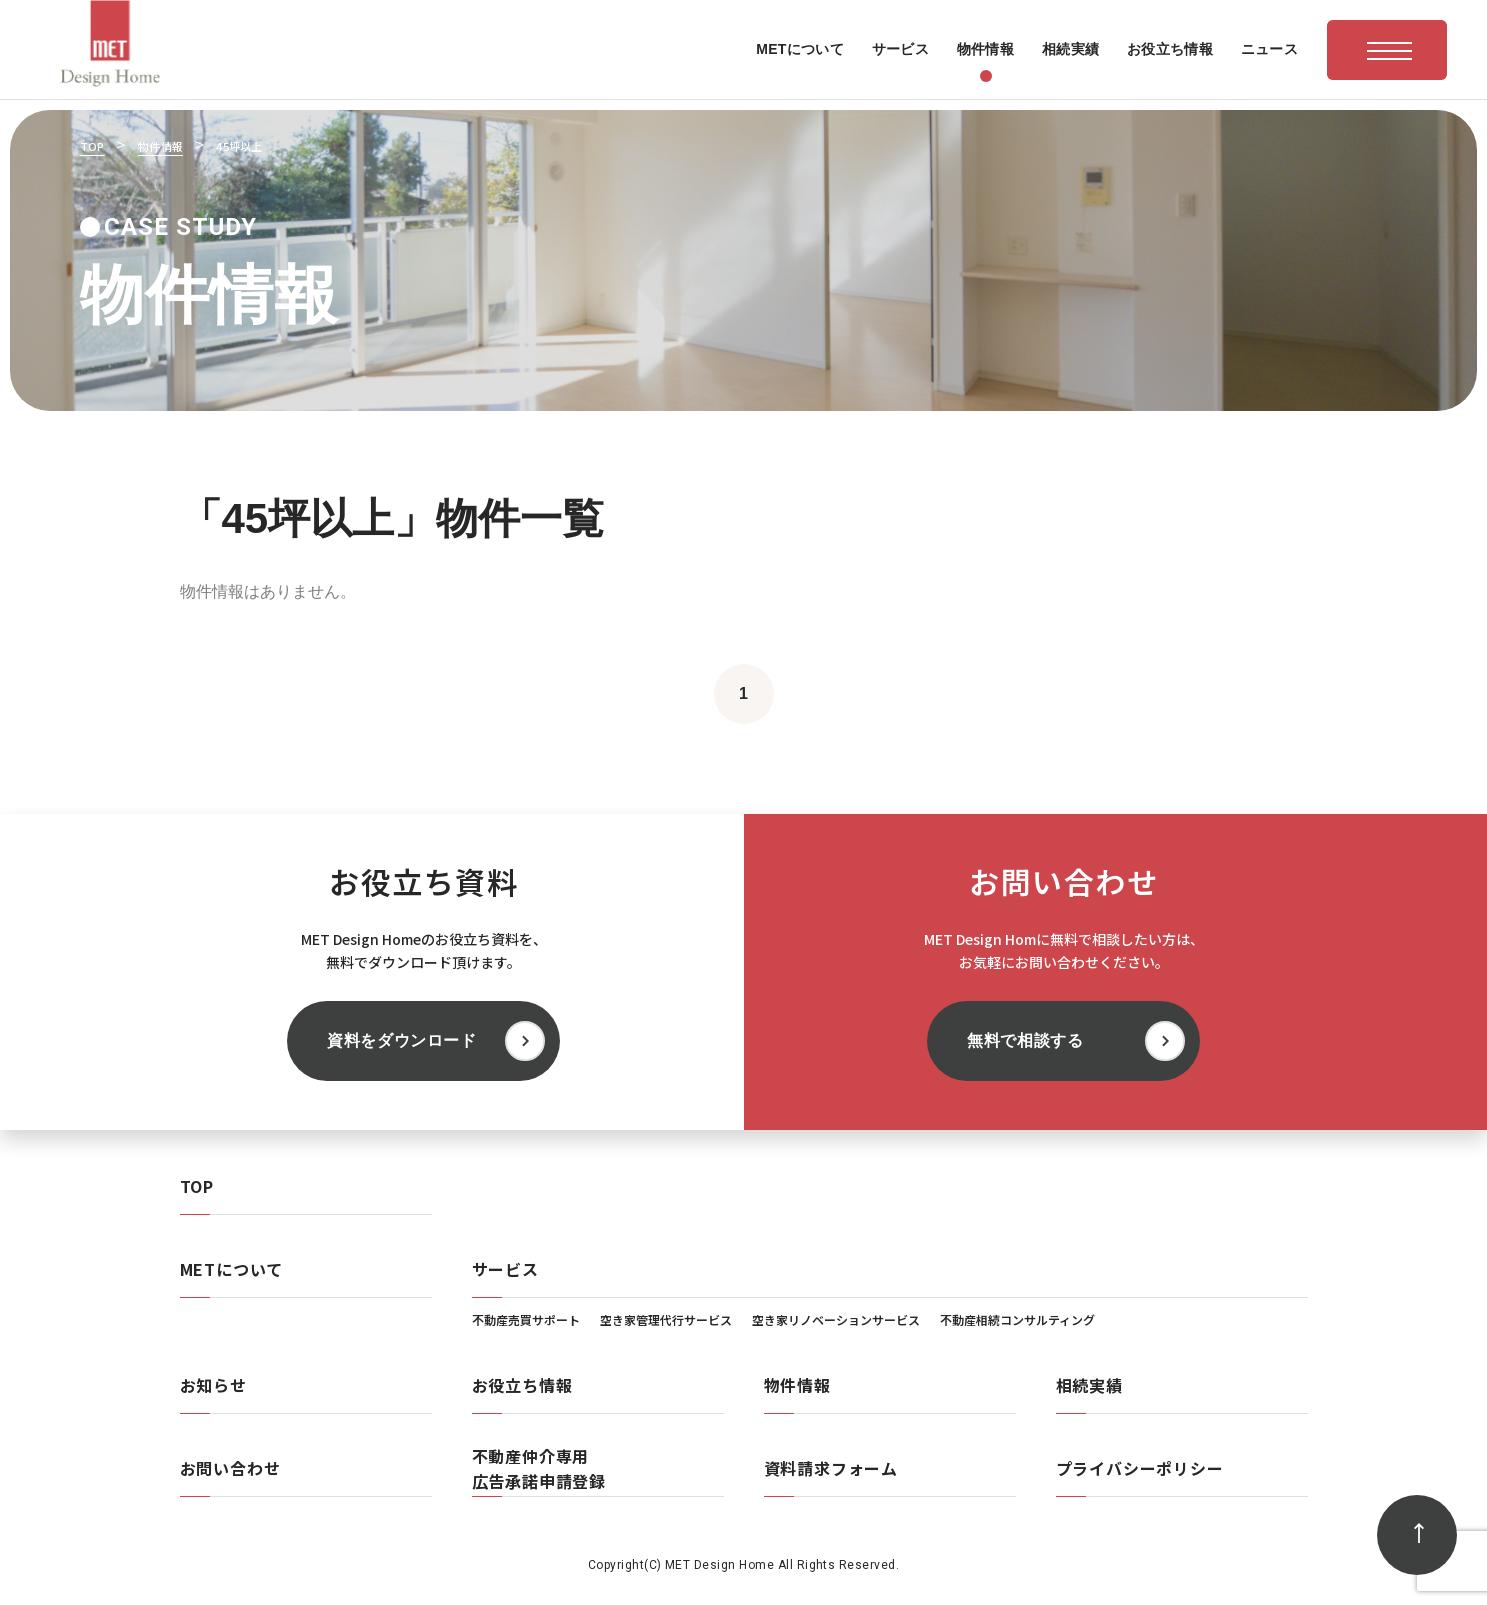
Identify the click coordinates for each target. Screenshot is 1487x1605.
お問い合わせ (230, 1468)
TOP (197, 1186)
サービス (505, 1269)
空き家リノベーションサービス (836, 1319)
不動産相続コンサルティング (1017, 1319)
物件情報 (797, 1385)
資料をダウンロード (402, 1040)
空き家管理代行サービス (666, 1319)
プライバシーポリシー (1140, 1468)
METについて (232, 1269)
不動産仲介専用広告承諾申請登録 (539, 1468)
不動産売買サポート (526, 1319)
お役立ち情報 (522, 1385)
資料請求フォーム (831, 1468)
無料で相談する (1025, 1040)
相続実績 (1089, 1385)
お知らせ (213, 1385)
